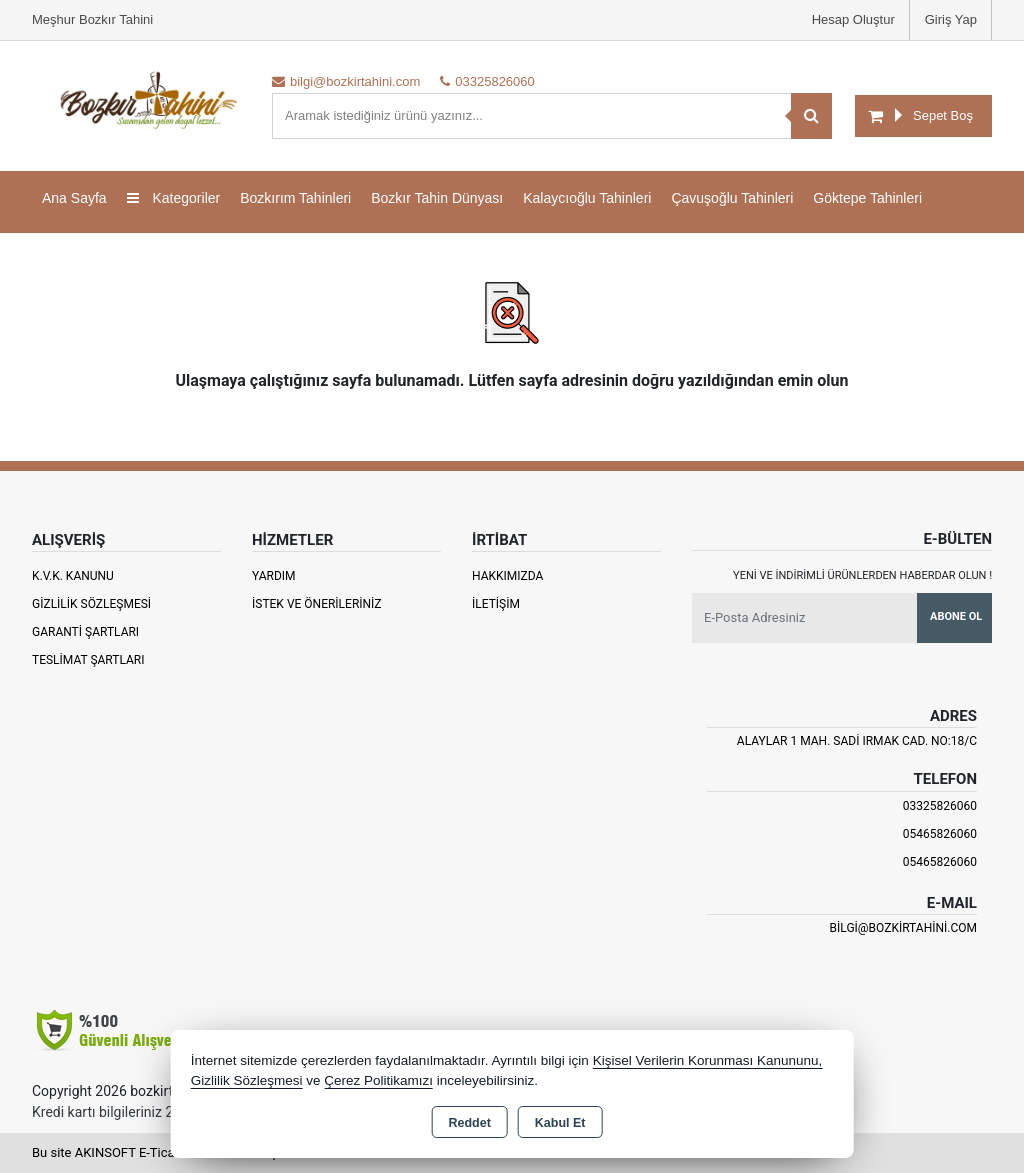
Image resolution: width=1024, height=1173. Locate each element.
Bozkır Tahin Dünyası (437, 198)
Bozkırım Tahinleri (295, 198)
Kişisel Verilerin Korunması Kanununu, (708, 1060)
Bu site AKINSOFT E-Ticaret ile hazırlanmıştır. (161, 1152)
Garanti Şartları (85, 632)
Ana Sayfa (74, 198)
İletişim (496, 604)
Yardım (274, 576)
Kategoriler (174, 198)
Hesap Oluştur (853, 19)
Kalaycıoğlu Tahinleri (587, 198)
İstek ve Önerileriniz (317, 604)
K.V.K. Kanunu (73, 576)
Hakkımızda (507, 576)
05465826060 (940, 834)
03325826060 (940, 806)
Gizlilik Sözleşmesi (91, 604)
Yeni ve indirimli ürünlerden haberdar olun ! (862, 575)
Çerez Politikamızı (378, 1080)
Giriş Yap (951, 19)
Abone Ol (956, 616)
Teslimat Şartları (88, 660)
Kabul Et (560, 1123)
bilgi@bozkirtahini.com (903, 928)
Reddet (469, 1123)
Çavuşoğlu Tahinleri (732, 198)
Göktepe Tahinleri (867, 198)
